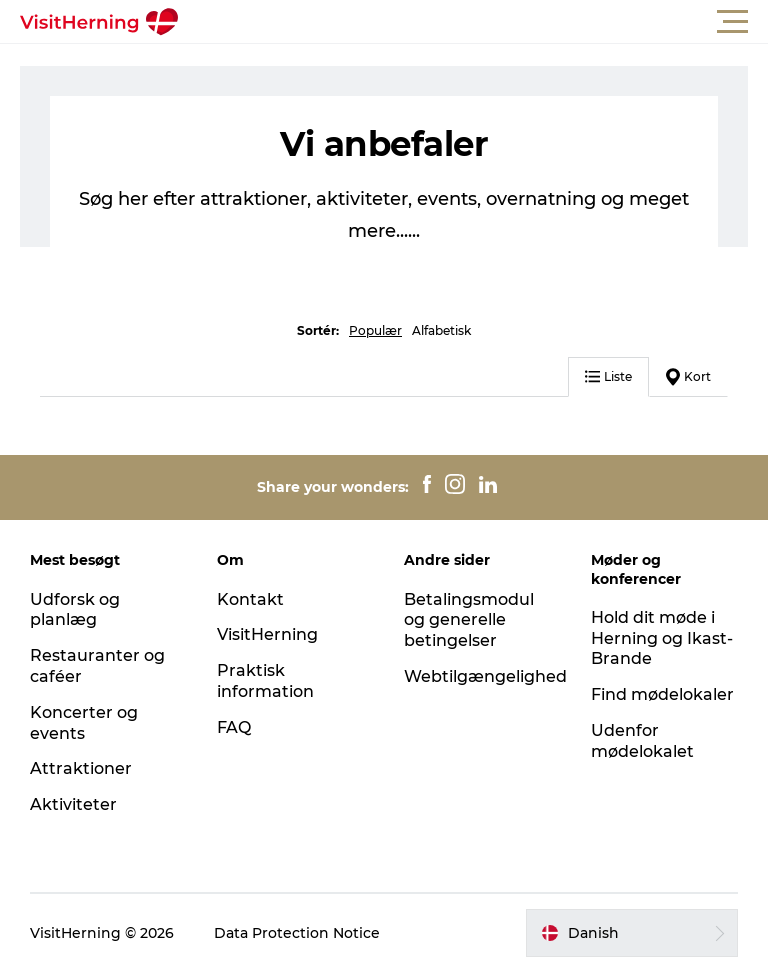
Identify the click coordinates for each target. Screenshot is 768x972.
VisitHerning (267, 634)
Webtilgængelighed (485, 676)
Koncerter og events (84, 723)
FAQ (234, 727)
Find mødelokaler (662, 694)
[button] (474, 22)
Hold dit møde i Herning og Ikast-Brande (662, 638)
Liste (608, 376)
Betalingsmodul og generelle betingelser (469, 620)
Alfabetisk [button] (441, 330)
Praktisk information (265, 681)
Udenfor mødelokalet (642, 741)
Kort (688, 377)
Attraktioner (81, 768)
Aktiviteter (73, 804)
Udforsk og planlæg (75, 610)
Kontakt (250, 599)
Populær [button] (375, 330)
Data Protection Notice (297, 933)
